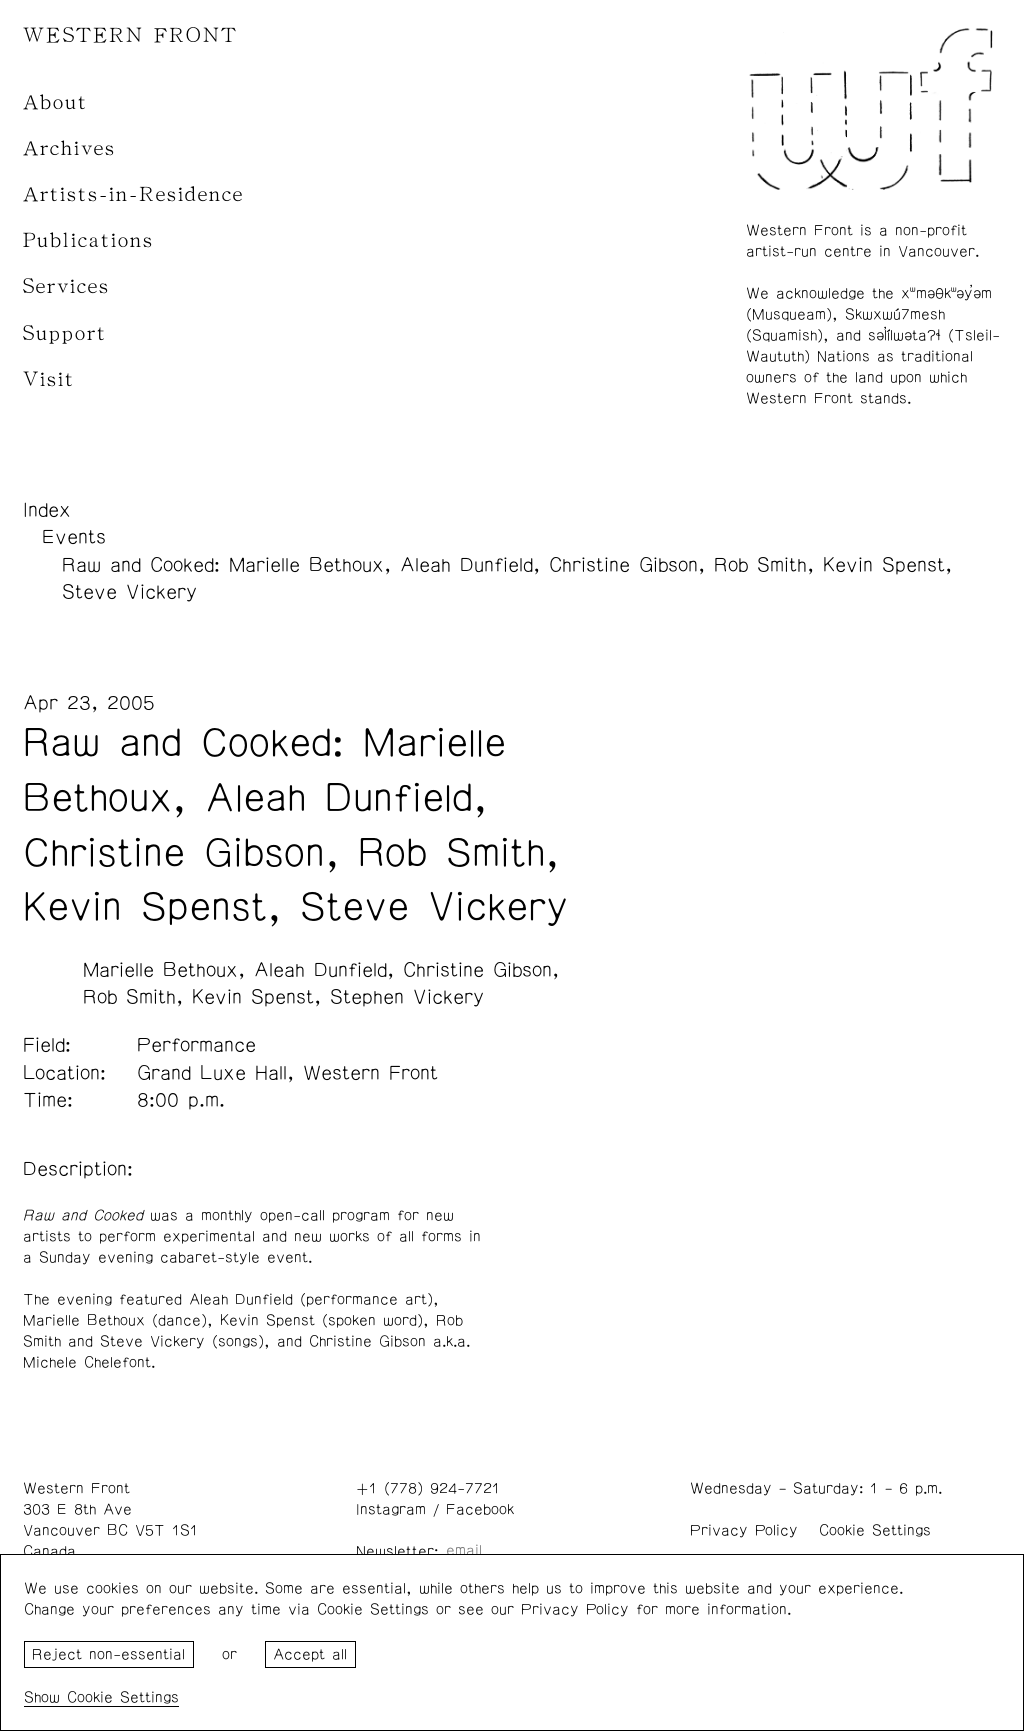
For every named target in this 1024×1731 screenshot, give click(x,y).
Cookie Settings (875, 1530)
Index (47, 510)
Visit (49, 379)
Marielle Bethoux (160, 970)
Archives (69, 148)
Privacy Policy (744, 1530)
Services (66, 286)
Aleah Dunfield (320, 970)
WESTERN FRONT (130, 35)
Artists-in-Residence (133, 194)
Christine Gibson (477, 970)
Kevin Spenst (253, 997)
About (55, 102)
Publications (88, 240)
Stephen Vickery (407, 997)
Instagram (391, 1509)
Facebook (480, 1509)
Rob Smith (129, 997)
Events (74, 537)
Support (65, 333)
